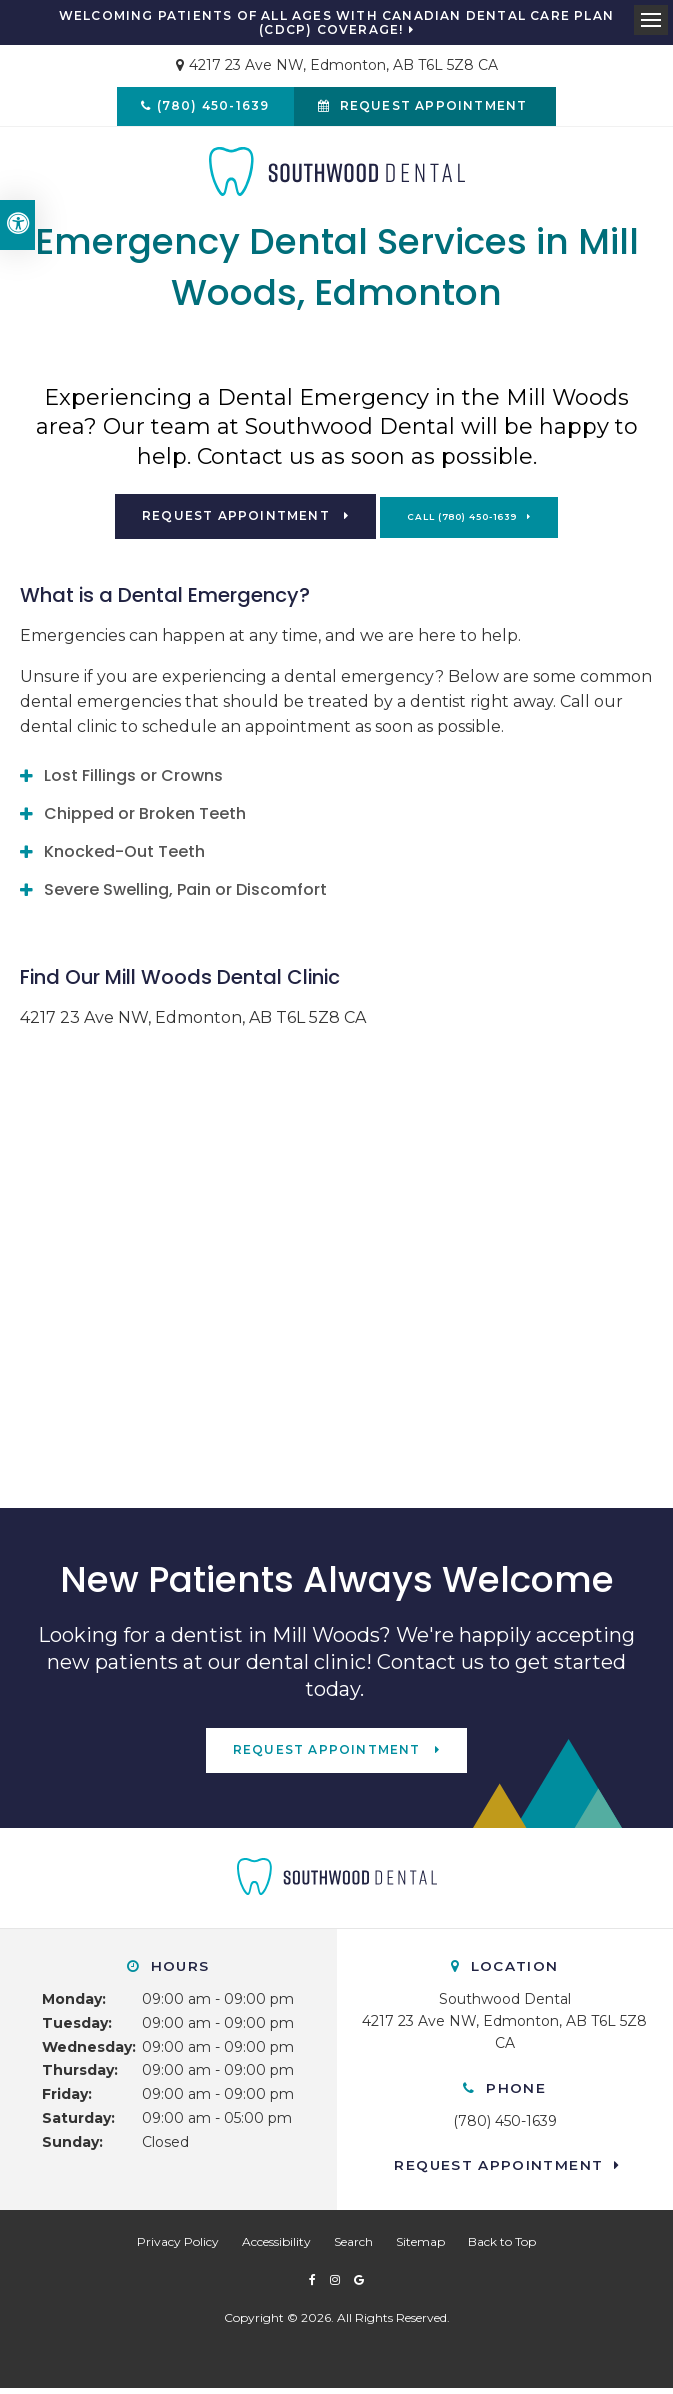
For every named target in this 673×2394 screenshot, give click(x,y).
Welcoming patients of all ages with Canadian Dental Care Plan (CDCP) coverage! (336, 23)
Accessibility (276, 2246)
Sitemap (420, 2246)
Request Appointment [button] (436, 108)
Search (353, 2246)
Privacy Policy (178, 2246)
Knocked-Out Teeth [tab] (124, 856)
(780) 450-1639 (210, 108)
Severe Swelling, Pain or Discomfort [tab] (185, 894)
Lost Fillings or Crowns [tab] (133, 780)
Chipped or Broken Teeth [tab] (145, 818)
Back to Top (502, 2246)
